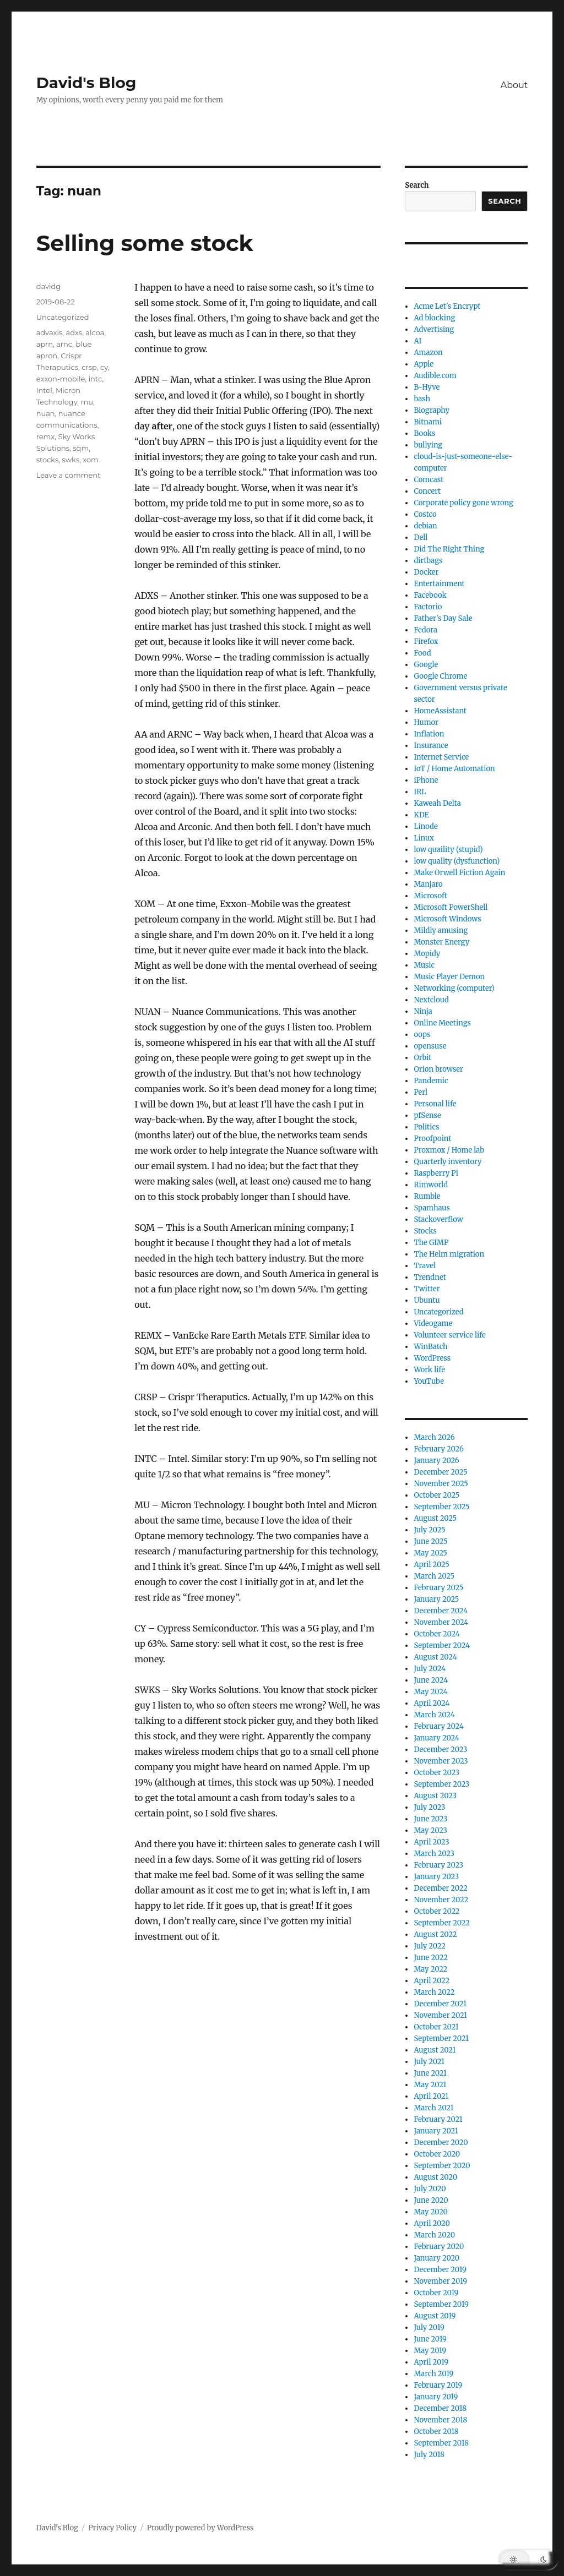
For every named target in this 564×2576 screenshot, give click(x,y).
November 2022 (441, 1899)
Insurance (431, 745)
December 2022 (441, 1888)
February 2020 (439, 2246)
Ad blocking (434, 318)
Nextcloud (431, 1000)
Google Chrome (440, 676)
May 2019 (430, 2350)
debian (425, 526)
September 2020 (442, 2165)
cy (104, 367)
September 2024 (442, 1645)
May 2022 (430, 1969)
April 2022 (431, 1980)
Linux (423, 838)
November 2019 (440, 2281)
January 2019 (436, 2397)
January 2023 (436, 1876)
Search (417, 185)
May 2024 (430, 1691)
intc (95, 378)
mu (86, 401)
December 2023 (440, 1749)
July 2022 (430, 1946)
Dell (420, 537)
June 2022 (431, 1957)
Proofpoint (432, 1138)
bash (422, 398)
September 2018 (441, 2443)
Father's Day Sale (443, 618)
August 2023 (435, 1795)
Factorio (428, 607)
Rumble (427, 1196)
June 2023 (430, 1819)
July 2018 (429, 2454)
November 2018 (440, 2420)
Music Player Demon (449, 976)
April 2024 (431, 1703)
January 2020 (436, 2258)
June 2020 (431, 2200)
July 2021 (429, 2061)
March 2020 (434, 2235)
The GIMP (431, 1242)
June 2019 (430, 2339)
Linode (425, 826)
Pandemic (431, 1080)
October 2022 (436, 1911)
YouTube (429, 1381)
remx (45, 436)
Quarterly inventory (447, 1161)
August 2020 (435, 2177)
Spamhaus (431, 1208)
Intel (44, 390)
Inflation (429, 734)
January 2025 (436, 1599)
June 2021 (430, 2073)
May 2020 (431, 2212)
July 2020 (430, 2188)
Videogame (433, 1323)
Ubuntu (427, 1300)
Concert (427, 491)
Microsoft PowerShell (450, 907)
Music (424, 965)
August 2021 (434, 2050)
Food (422, 653)
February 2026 (438, 1449)
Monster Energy (441, 942)
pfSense (427, 1115)
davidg (48, 286)
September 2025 (441, 1506)
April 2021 (431, 2096)
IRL (420, 791)
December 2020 (441, 2142)
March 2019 (433, 2373)
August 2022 (435, 1934)
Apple (423, 364)
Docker (426, 572)
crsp (89, 367)
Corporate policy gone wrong (463, 502)
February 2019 (438, 2385)
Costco (425, 514)
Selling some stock (144, 243)
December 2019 (440, 2269)
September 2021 (441, 2038)
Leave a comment (68, 475)
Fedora (425, 630)
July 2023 (429, 1807)
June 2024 (431, 1680)
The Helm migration (449, 1254)
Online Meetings (442, 1023)
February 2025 (438, 1587)
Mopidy (427, 953)
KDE (421, 815)
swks (70, 459)
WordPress (432, 1358)
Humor (426, 722)
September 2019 (441, 2304)
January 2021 (436, 2131)
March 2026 (434, 1437)
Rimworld (431, 1184)
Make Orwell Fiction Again (459, 872)
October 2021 (436, 2027)
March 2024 (434, 1715)
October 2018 (436, 2431)
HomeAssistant (440, 711)
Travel (425, 1265)
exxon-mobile (60, 378)
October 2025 (436, 1495)
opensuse (430, 1046)
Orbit (422, 1057)
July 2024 (430, 1668)
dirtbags (428, 560)
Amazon (428, 352)
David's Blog (86, 82)
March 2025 (434, 1576)
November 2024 (441, 1622)
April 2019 (431, 2362)
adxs (74, 332)
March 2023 (434, 1853)
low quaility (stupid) (448, 849)
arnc (64, 344)
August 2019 (434, 2316)
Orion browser (438, 1069)
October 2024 (436, 1634)
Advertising (434, 329)
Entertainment (439, 583)
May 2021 (430, 2084)
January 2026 (436, 1460)
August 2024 (435, 1657)
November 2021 (440, 2015)
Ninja (423, 1011)
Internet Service (441, 757)
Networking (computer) (454, 988)
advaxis (49, 332)
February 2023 (438, 1865)
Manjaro (428, 884)
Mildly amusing (441, 930)
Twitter (427, 1289)
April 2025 (431, 1564)
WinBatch (430, 1346)
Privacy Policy (112, 2528)
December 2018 (440, 2408)
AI (417, 341)
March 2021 (433, 2108)
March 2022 (434, 1992)
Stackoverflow (438, 1219)
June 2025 (430, 1541)
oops (422, 1034)
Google (426, 664)
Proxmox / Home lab (449, 1150)
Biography (431, 410)
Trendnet (430, 1277)
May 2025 (430, 1553)
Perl (420, 1092)
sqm (81, 448)
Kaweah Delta (437, 803)
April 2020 (431, 2223)
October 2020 (437, 2154)
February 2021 (438, 2119)
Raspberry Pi (436, 1173)
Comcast (428, 479)
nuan (45, 413)
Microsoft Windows (447, 919)
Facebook (430, 595)
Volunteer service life (449, 1335)
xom (91, 459)
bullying (428, 445)
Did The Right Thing (449, 549)
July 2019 (429, 2327)
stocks (47, 459)
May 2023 (430, 1830)
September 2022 (442, 1923)
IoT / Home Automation (454, 768)
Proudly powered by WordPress (200, 2528)
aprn (44, 344)
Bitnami (428, 422)
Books (424, 433)
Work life (429, 1369)
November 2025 (441, 1483)
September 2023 (441, 1784)
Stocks (425, 1231)
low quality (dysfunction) (457, 861)
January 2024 (436, 1738)
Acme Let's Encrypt (447, 306)
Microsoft (430, 895)
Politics (426, 1127)
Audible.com (435, 375)
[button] (528, 2559)
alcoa (94, 332)
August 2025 (435, 1518)
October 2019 (436, 2292)
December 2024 (441, 1611)
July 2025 (429, 1530)
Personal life (435, 1104)
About (514, 85)
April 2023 (431, 1842)
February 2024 (438, 1726)
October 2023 (436, 1772)
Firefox (426, 641)
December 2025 (440, 1472)
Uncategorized (62, 317)
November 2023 (441, 1761)
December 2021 (440, 2004)
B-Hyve (427, 387)
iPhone (426, 780)
